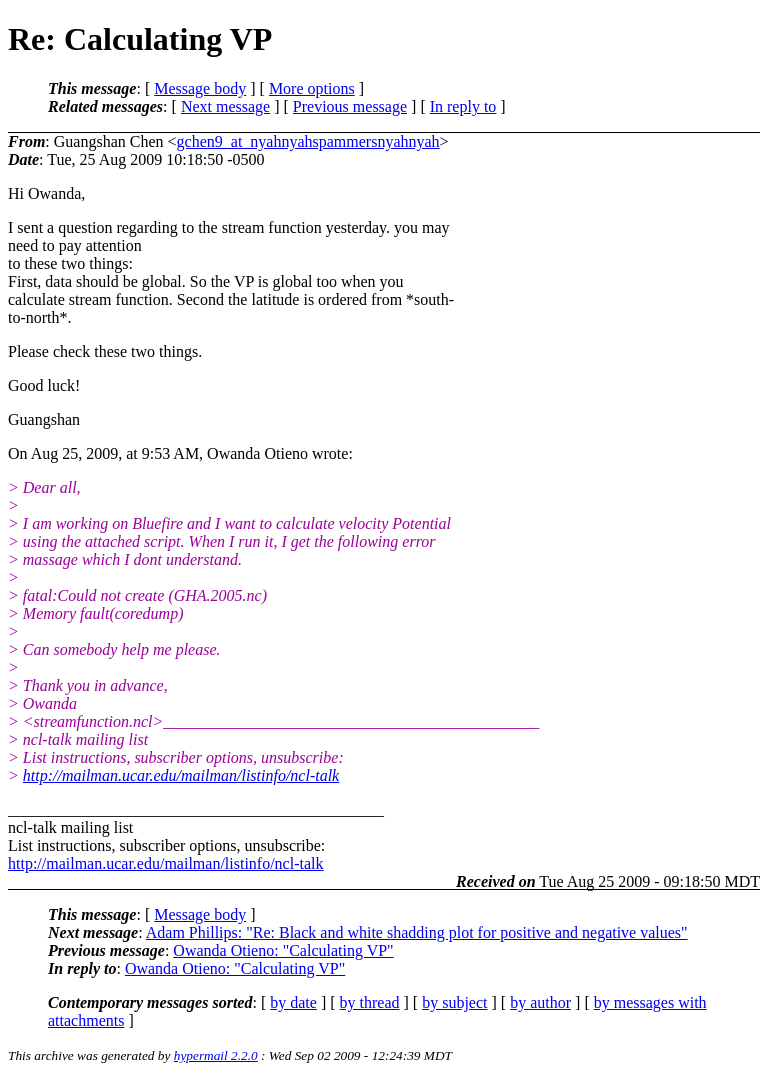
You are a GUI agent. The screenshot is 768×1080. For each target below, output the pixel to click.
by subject (454, 1002)
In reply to (463, 106)
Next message (225, 106)
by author (540, 1002)
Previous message (350, 106)
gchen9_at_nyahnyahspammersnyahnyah (308, 141)
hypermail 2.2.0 (216, 1055)
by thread (370, 1002)
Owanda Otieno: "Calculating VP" (283, 950)
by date (293, 1002)
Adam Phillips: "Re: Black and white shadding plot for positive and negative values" (417, 932)
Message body (200, 88)
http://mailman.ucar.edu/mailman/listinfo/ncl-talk (181, 775)
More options (312, 88)
